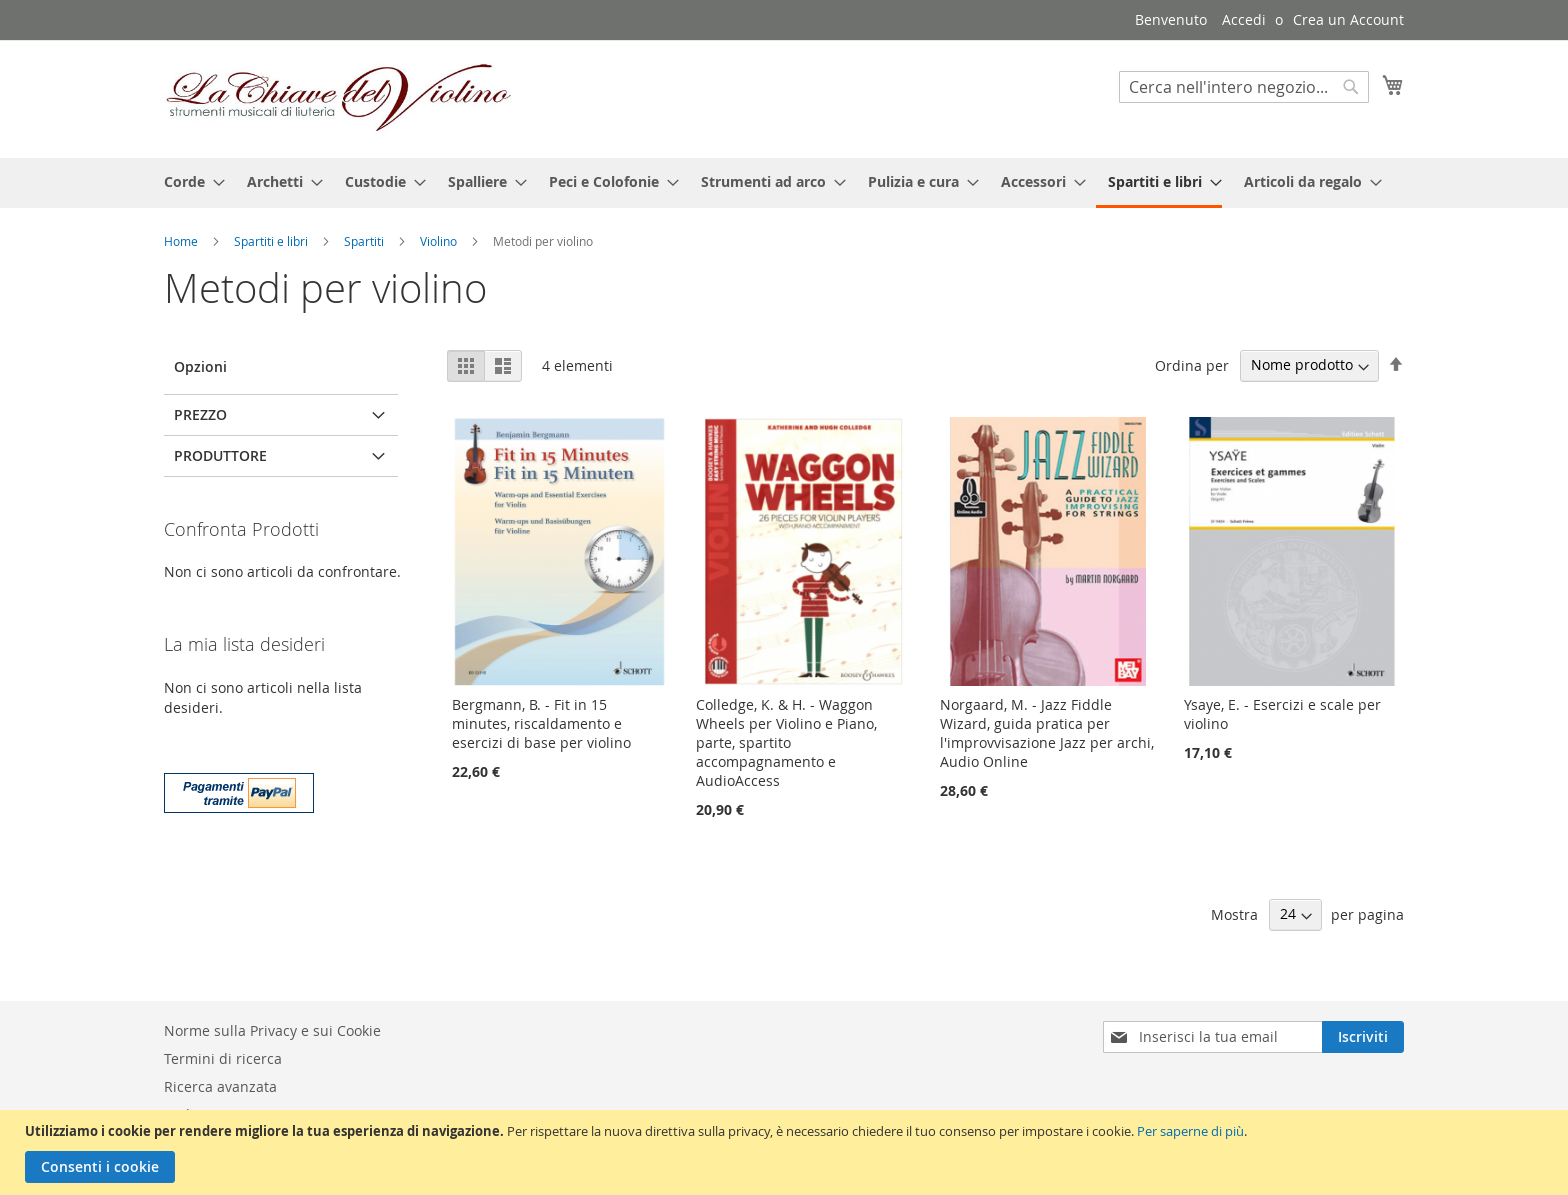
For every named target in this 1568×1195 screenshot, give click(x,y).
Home (182, 241)
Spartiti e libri (272, 241)
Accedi (1244, 19)
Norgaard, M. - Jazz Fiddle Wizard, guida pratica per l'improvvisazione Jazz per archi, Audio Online (1047, 733)
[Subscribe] (1363, 1037)
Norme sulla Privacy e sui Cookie (272, 1030)
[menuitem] (188, 181)
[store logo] (339, 98)
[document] (786, 1152)
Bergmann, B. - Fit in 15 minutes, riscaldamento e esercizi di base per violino (541, 723)
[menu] (784, 183)
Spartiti (365, 241)
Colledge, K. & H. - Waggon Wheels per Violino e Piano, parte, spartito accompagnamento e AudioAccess (786, 742)
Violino (440, 241)
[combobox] (1244, 87)
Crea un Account (1348, 19)
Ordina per (1192, 364)
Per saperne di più (1190, 1131)
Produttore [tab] (220, 455)
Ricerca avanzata (220, 1086)
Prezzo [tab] (200, 414)
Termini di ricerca (223, 1058)
